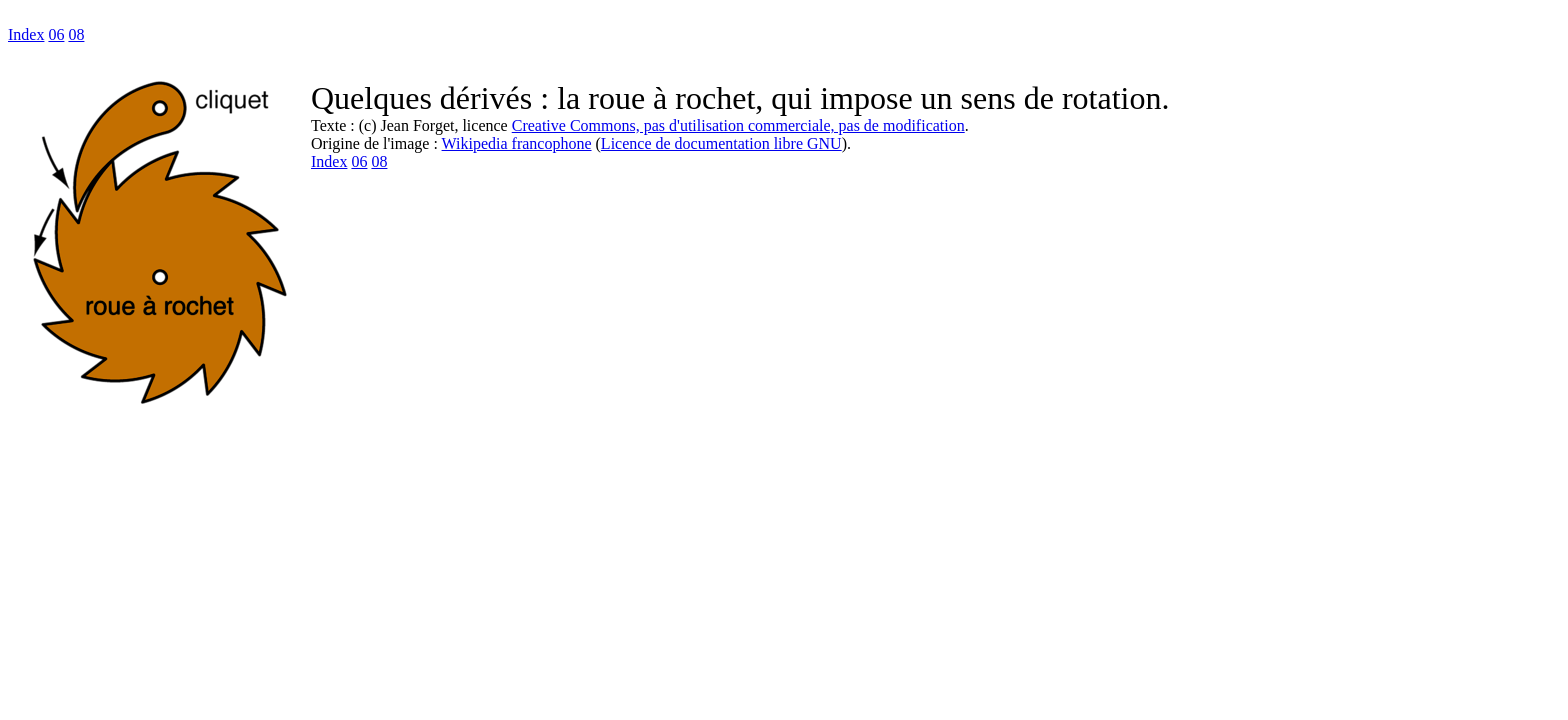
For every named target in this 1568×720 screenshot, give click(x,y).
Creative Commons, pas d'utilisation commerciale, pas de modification (738, 125)
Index (26, 34)
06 (56, 34)
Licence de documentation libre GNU (721, 143)
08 (76, 34)
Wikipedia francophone (517, 143)
